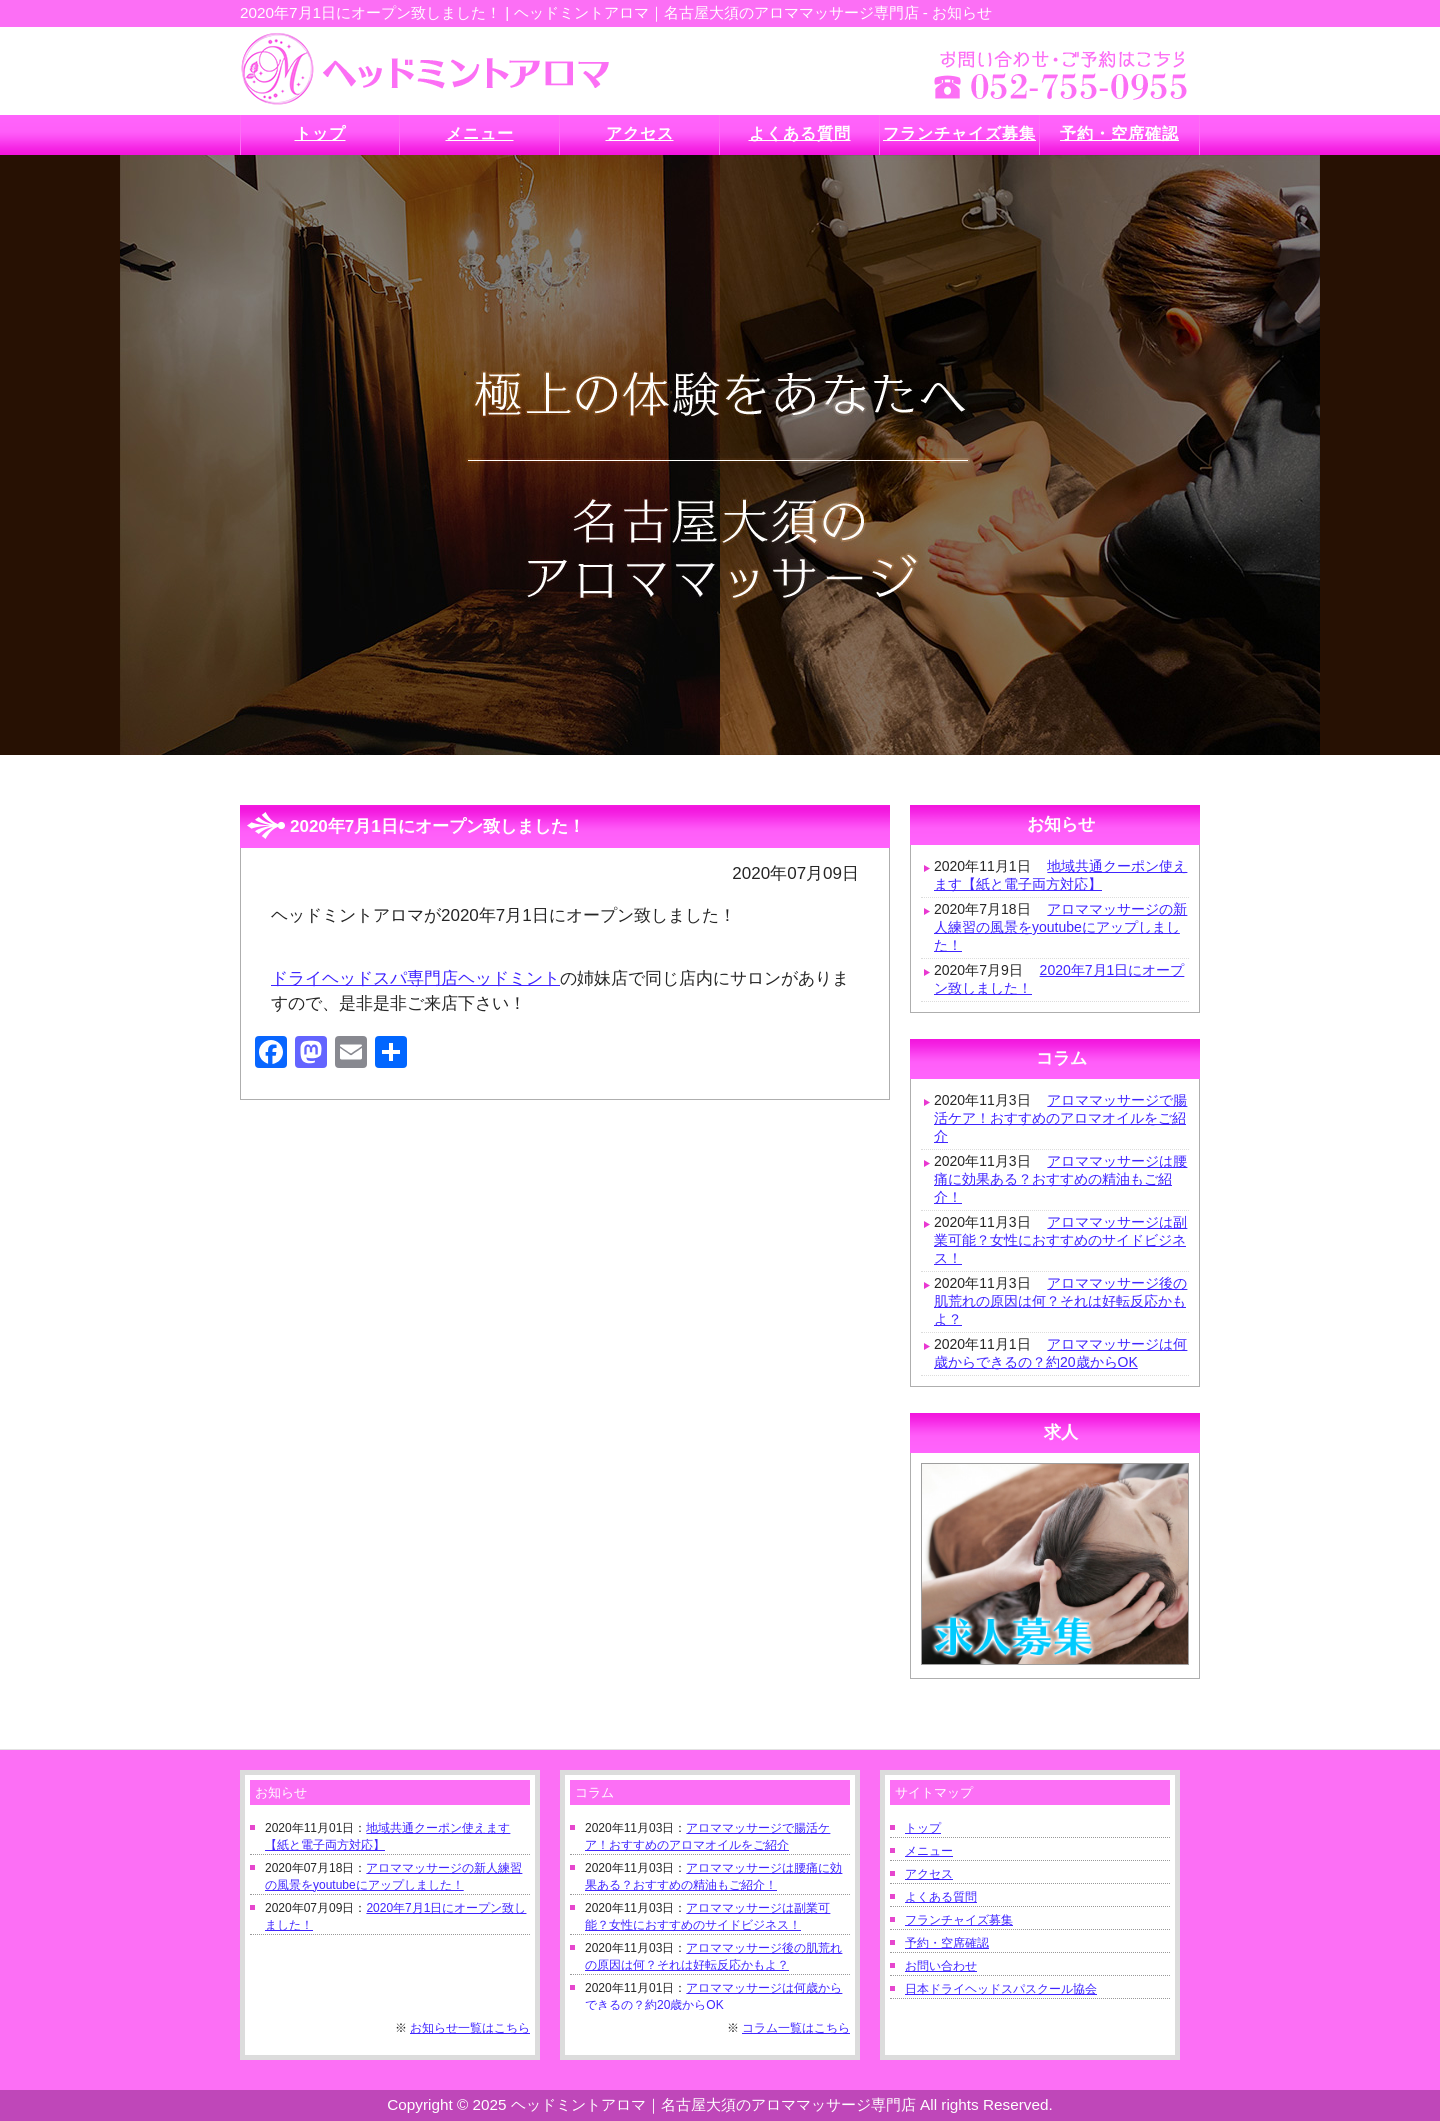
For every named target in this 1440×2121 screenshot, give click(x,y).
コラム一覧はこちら (796, 2028)
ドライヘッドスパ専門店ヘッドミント (415, 978)
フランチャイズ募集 (959, 1920)
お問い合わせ (941, 1966)
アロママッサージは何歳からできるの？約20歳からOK (1060, 1353)
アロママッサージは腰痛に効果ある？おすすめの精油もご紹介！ (1060, 1179)
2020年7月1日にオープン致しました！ (1059, 979)
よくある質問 (941, 1897)
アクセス (929, 1874)
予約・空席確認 (947, 1943)
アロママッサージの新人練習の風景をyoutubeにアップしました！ (1060, 927)
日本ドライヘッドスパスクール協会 (1001, 1989)
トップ (923, 1828)
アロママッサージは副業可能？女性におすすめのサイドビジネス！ (1060, 1240)
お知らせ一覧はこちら (470, 2028)
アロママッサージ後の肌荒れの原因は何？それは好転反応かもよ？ (1060, 1301)
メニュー (929, 1851)
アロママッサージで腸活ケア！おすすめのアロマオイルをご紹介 (1060, 1118)
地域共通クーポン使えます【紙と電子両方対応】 (1060, 875)
